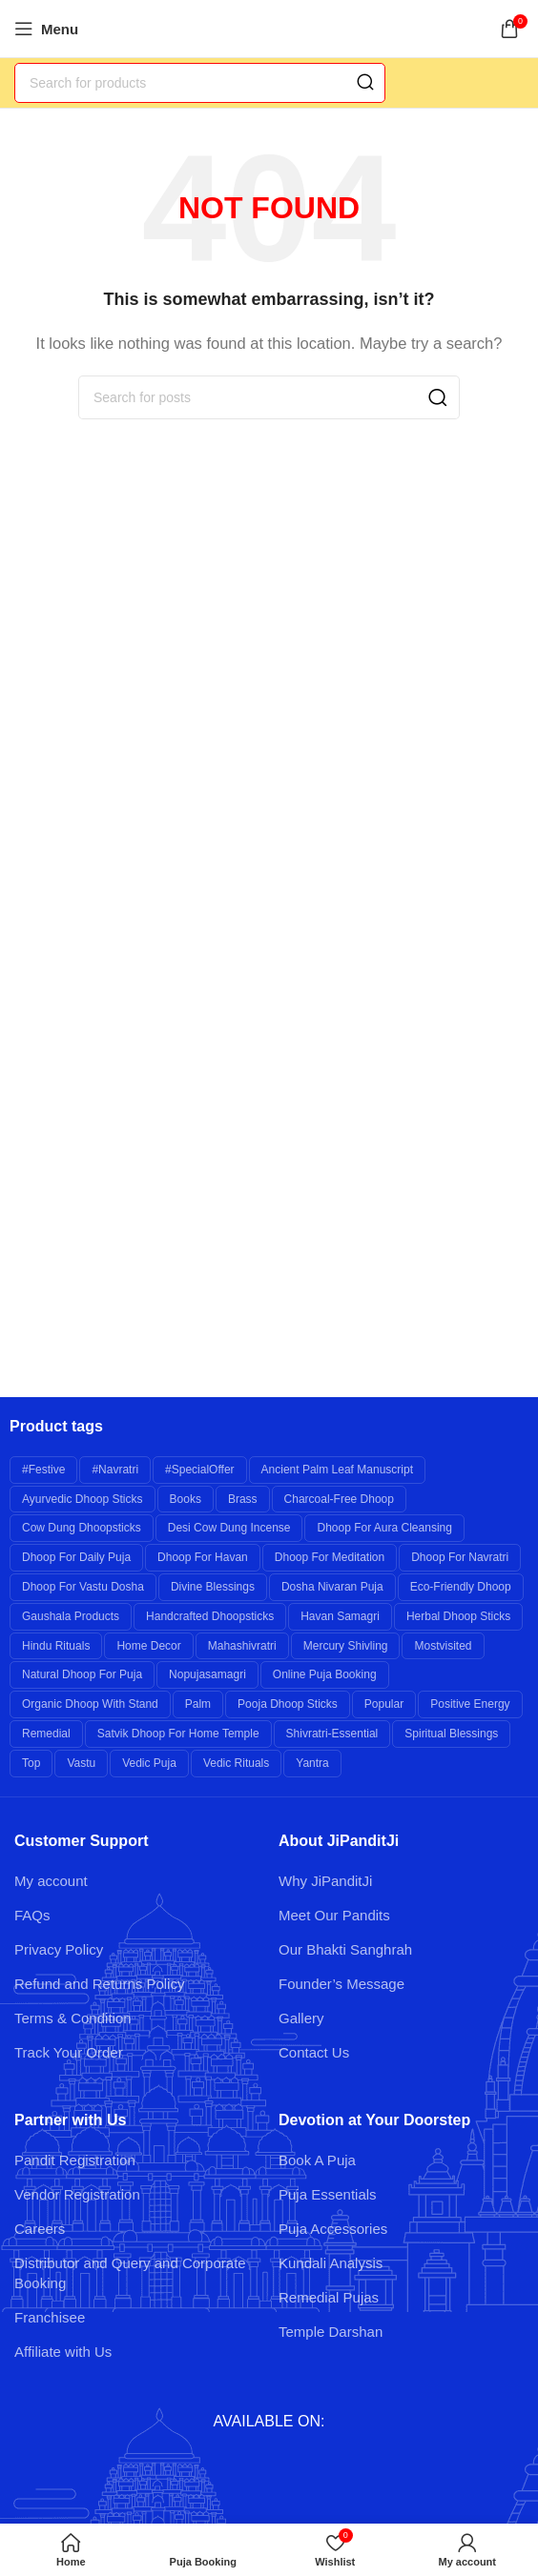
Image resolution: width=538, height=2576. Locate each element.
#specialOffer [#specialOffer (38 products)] (200, 1469)
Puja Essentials (328, 2194)
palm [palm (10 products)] (198, 1704)
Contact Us (314, 2052)
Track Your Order (68, 2052)
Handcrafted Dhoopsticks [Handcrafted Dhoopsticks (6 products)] (210, 1616)
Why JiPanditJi (325, 1881)
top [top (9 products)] (31, 1763)
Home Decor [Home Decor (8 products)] (148, 1646)
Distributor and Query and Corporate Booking (130, 2273)
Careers (39, 2229)
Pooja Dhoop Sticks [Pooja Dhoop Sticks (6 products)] (288, 1704)
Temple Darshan (331, 2331)
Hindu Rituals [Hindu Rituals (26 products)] (56, 1646)
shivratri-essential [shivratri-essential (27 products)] (332, 1733)
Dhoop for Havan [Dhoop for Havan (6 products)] (202, 1557)
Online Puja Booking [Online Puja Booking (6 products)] (325, 1674)
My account (51, 1881)
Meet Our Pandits (334, 1915)
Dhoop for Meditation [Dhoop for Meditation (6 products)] (329, 1557)
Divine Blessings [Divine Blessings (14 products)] (213, 1586)
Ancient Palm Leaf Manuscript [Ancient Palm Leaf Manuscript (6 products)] (337, 1469)
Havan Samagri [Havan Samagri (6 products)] (340, 1616)
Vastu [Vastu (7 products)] (81, 1763)
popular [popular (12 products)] (384, 1704)
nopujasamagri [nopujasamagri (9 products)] (207, 1674)
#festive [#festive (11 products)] (43, 1469)
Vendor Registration (77, 2194)
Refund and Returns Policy (99, 1984)
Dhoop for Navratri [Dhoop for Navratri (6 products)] (459, 1557)
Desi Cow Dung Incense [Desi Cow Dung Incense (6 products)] (229, 1527)
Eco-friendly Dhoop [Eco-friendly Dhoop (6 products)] (460, 1586)
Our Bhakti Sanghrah (345, 1949)
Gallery (301, 2018)
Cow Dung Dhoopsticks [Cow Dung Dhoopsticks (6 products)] (81, 1527)
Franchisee (49, 2317)
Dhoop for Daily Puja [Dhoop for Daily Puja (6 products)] (76, 1557)
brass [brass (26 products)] (243, 1499)
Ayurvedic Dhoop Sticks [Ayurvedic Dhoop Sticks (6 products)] (82, 1499)
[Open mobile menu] (46, 29)
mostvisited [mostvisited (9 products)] (442, 1646)
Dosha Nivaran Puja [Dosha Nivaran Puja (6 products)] (332, 1586)
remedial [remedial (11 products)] (46, 1733)
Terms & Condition (73, 2018)
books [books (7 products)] (185, 1499)
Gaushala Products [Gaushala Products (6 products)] (70, 1616)
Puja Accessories (333, 2229)
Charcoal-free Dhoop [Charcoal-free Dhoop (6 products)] (339, 1499)
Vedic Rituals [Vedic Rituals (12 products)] (236, 1763)
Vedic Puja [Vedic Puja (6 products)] (149, 1763)
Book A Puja (317, 2160)
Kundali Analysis (331, 2263)
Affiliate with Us (63, 2351)
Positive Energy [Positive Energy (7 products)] (469, 1704)
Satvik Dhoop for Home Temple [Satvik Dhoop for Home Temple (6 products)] (178, 1733)
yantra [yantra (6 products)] (312, 1763)
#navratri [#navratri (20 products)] (115, 1469)
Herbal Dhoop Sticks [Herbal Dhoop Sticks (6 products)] (458, 1616)
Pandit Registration (74, 2160)
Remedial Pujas (329, 2297)
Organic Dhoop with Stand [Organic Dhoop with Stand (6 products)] (90, 1704)
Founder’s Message (341, 1984)
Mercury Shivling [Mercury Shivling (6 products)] (345, 1646)
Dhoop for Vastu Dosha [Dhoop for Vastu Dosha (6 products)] (83, 1586)
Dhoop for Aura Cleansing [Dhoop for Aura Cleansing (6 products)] (384, 1527)
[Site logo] (269, 27)
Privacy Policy (58, 1949)
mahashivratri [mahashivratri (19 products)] (242, 1646)
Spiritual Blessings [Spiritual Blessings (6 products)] (451, 1733)
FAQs (32, 1915)
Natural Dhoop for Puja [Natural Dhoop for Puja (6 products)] (82, 1674)
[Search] (199, 83)
